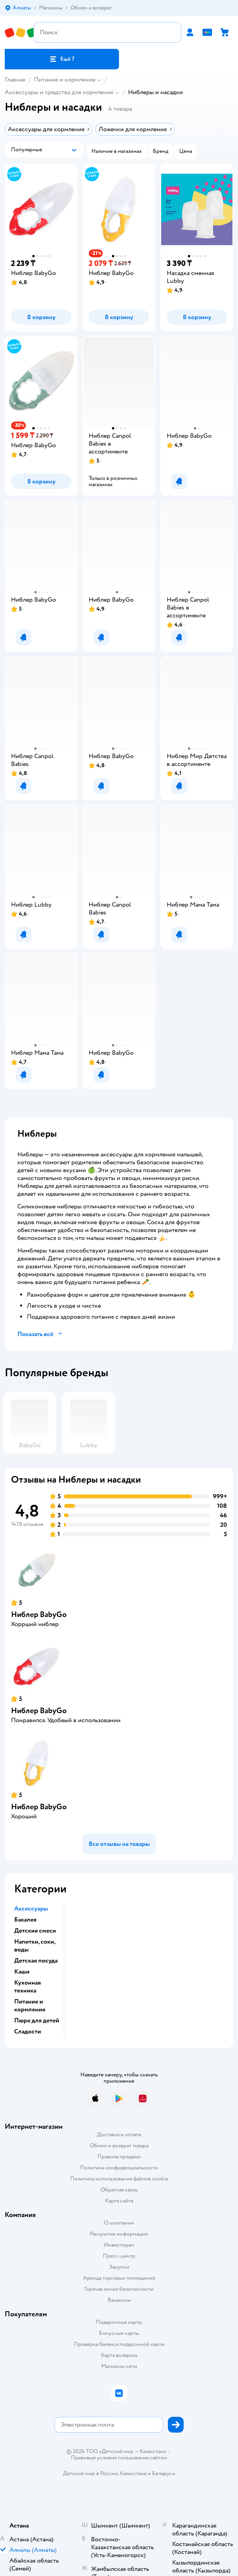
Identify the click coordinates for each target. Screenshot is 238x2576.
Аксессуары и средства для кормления (59, 92)
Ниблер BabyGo (39, 1614)
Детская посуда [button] (36, 1961)
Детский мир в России (90, 2473)
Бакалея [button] (25, 1920)
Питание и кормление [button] (29, 2005)
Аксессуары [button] (31, 1908)
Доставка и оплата (119, 2134)
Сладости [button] (27, 2031)
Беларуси (163, 2473)
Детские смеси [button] (35, 1931)
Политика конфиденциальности (119, 2167)
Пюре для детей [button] (36, 2020)
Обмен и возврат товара (119, 2145)
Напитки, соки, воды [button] (34, 1945)
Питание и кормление (64, 80)
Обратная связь (119, 2189)
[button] (62, 59)
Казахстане (133, 2473)
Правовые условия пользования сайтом (119, 2458)
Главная (15, 80)
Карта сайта (119, 2200)
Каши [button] (22, 1972)
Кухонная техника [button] (27, 1986)
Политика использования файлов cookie (119, 2178)
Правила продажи (119, 2156)
